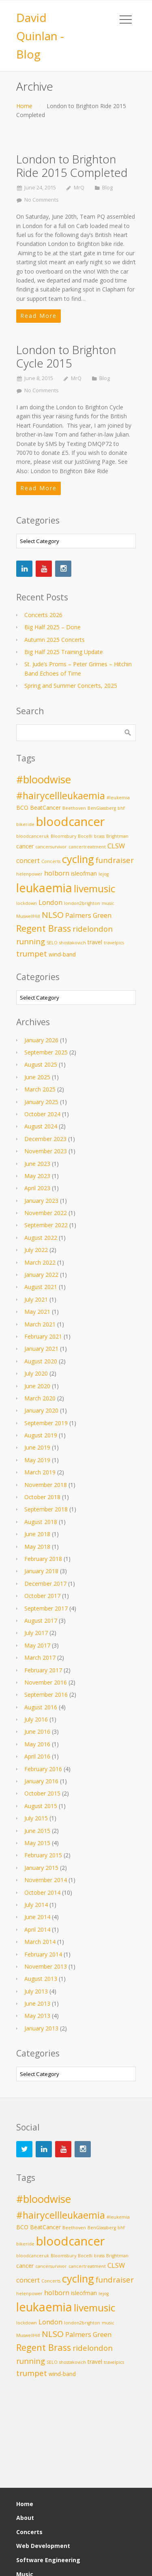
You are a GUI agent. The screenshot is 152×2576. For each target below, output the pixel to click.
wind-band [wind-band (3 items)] (62, 954)
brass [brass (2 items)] (99, 836)
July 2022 (36, 1250)
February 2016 (43, 1769)
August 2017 (40, 1620)
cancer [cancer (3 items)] (25, 846)
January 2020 (41, 1410)
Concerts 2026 (43, 615)
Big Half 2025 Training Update (63, 652)
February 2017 (43, 1670)
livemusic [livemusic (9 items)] (95, 888)
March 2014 (40, 1942)
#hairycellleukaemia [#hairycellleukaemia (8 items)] (60, 795)
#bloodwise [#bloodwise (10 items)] (43, 779)
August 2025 (40, 1064)
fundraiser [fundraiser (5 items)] (115, 860)
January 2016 (41, 1781)
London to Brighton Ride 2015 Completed (72, 165)
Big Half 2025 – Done (52, 627)
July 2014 (36, 1905)
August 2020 (40, 1361)
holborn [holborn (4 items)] (56, 873)
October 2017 (42, 1596)
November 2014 (45, 1880)
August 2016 (40, 1707)
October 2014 (42, 1892)
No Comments (41, 199)
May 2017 (37, 1645)
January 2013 (41, 2028)
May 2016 (37, 1744)
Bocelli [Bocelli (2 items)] (85, 836)
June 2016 (37, 1731)
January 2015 (41, 1868)
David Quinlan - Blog (40, 36)
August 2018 (40, 1522)
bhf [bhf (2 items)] (121, 808)
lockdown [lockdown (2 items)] (26, 903)
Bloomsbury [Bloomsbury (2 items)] (63, 836)
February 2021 (43, 1336)
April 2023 (37, 1188)
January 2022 (41, 1274)
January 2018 (41, 1571)
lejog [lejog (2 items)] (103, 874)
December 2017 (45, 1583)
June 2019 (37, 1447)
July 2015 (36, 1818)
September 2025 (46, 1052)
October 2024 (42, 1114)
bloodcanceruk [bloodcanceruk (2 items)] (32, 836)
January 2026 (41, 1040)
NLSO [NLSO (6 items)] (53, 914)
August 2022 (40, 1237)
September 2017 (46, 1608)
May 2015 (37, 1843)
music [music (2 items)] (108, 903)
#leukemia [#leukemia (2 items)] (118, 797)
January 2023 (41, 1200)
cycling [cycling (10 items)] (78, 859)
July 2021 (36, 1299)
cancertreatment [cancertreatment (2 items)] (87, 847)
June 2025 (37, 1077)
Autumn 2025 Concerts (54, 639)
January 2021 (41, 1348)
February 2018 (43, 1559)
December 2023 (45, 1139)
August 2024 (40, 1126)
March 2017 (40, 1657)
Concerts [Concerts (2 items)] (50, 861)
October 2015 (42, 1793)
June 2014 (37, 1917)
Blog (107, 187)
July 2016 (36, 1719)
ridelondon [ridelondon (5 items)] (93, 929)
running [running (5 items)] (30, 941)
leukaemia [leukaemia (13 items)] (44, 888)
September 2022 (46, 1225)
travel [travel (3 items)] (95, 942)
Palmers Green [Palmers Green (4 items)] (88, 915)
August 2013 (40, 1979)
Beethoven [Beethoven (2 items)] (74, 808)
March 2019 (40, 1472)
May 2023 (37, 1176)
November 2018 (45, 1485)
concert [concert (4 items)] (28, 860)
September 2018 (46, 1509)
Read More (38, 316)
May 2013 (37, 2015)
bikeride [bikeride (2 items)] (25, 824)
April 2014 (37, 1929)
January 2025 (41, 1102)
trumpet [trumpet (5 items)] (31, 953)
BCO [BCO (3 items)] (22, 807)
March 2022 (40, 1262)
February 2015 (43, 1855)
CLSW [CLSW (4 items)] (116, 845)
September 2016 (46, 1694)
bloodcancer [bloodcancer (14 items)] (70, 821)
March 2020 (40, 1398)
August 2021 (40, 1287)
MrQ (79, 187)
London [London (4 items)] (50, 902)
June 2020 (37, 1386)
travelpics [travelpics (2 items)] (114, 943)
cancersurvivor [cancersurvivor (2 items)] (51, 847)
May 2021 (37, 1311)
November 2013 (45, 1966)
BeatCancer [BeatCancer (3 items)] (45, 807)
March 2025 (40, 1089)
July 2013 (36, 1991)
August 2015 (40, 1806)
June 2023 (37, 1163)
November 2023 (45, 1151)
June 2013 (37, 2003)
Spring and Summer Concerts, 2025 (70, 685)
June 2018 (37, 1534)
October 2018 (42, 1497)
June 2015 (37, 1831)
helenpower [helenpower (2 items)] (29, 874)
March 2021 (40, 1324)
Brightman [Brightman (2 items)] (117, 836)
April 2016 (37, 1756)
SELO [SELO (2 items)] (52, 943)
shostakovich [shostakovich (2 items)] (72, 943)
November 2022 (45, 1213)
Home (24, 106)
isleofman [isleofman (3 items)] (84, 873)
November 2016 (45, 1682)
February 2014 (43, 1954)
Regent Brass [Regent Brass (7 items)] (43, 928)
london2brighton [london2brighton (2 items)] (82, 903)
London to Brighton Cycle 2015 (66, 356)
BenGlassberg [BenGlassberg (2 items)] (102, 808)
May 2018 (37, 1546)
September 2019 (46, 1423)
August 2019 (40, 1435)
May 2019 (37, 1460)
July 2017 (36, 1633)
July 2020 (36, 1373)
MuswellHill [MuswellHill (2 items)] (28, 916)
